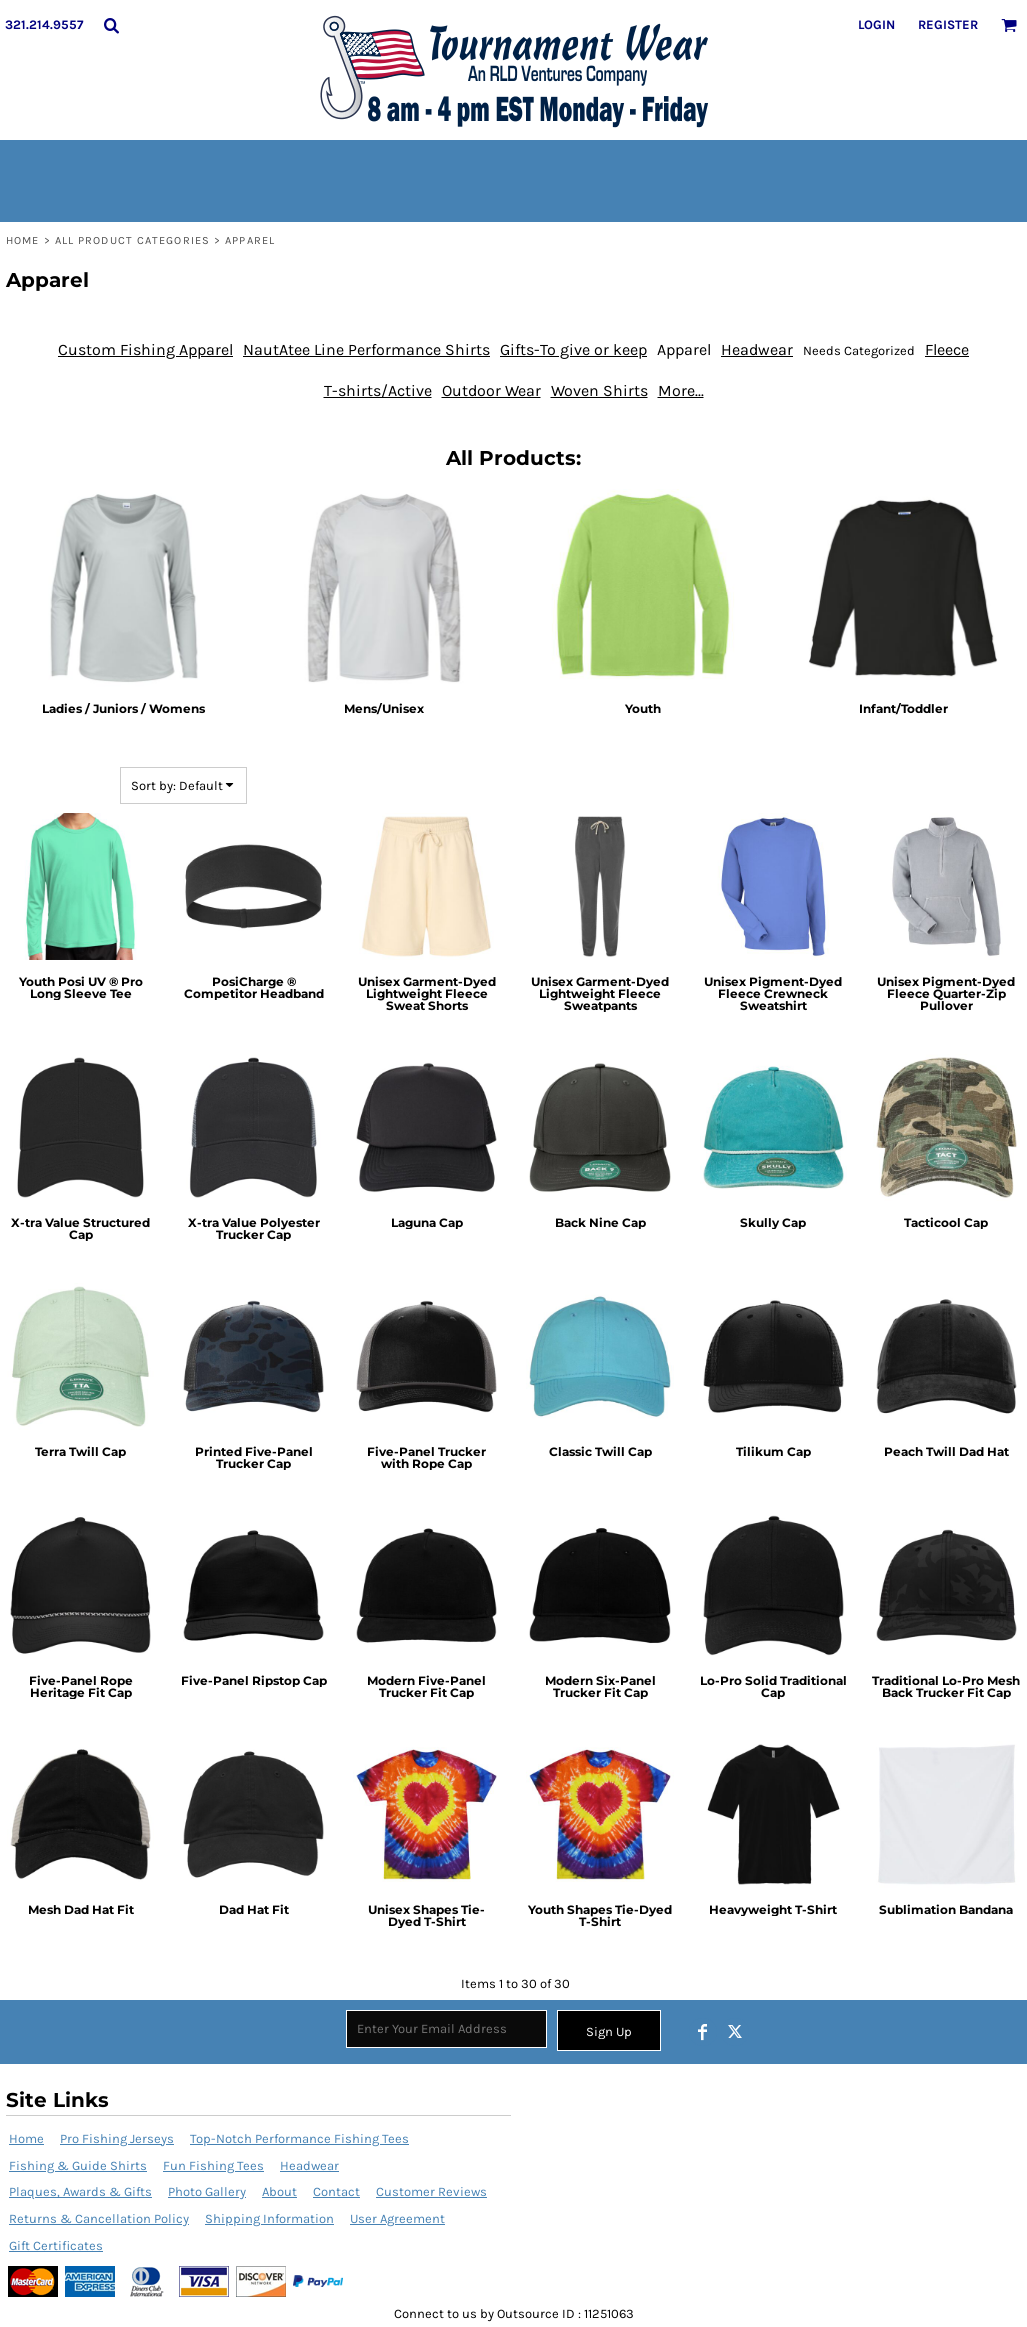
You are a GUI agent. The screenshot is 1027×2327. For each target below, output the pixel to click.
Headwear (757, 349)
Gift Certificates (56, 2245)
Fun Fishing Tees (213, 2165)
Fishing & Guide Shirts (78, 2165)
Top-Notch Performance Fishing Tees (299, 2138)
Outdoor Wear (491, 390)
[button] (111, 25)
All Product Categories (132, 240)
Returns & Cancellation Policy (99, 2218)
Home (22, 240)
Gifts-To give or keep (573, 349)
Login (876, 24)
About (279, 2191)
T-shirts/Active (378, 390)
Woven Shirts (599, 390)
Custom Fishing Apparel (145, 349)
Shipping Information (269, 2218)
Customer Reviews (431, 2191)
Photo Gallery (207, 2191)
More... (681, 390)
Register (948, 24)
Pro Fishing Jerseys (117, 2138)
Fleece (947, 349)
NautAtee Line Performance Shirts (366, 349)
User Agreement (397, 2218)
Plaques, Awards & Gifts (80, 2191)
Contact (336, 2191)
